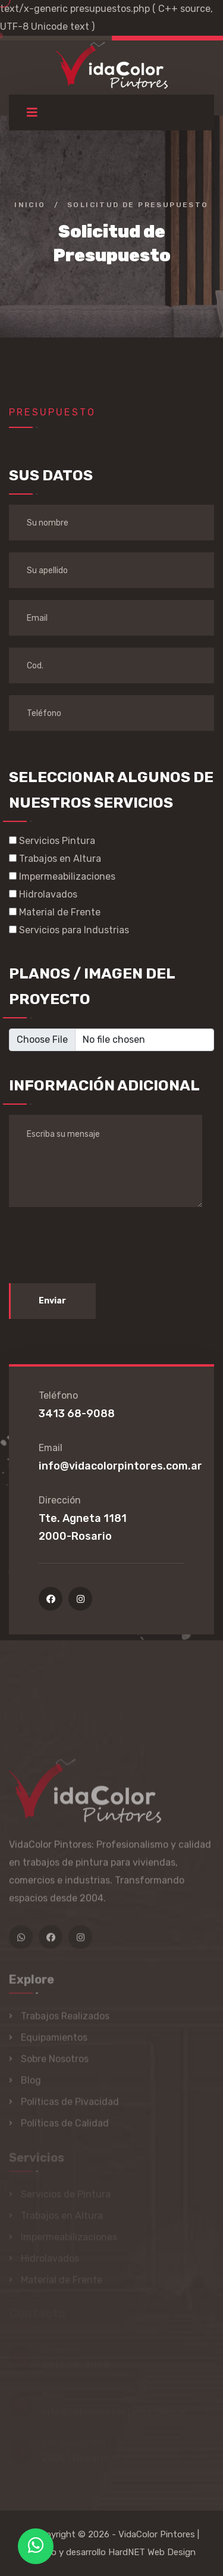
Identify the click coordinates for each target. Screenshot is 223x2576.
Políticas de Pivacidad (70, 2105)
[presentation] (99, 1242)
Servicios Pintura (52, 840)
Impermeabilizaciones (62, 876)
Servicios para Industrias (69, 930)
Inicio (29, 205)
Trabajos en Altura (55, 858)
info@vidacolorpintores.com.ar (120, 1466)
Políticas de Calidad (65, 2127)
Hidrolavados (43, 894)
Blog (31, 2084)
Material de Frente (54, 912)
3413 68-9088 (77, 1413)
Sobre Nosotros (55, 2062)
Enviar (52, 1301)
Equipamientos (54, 2041)
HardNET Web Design (152, 2552)
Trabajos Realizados (65, 2019)
